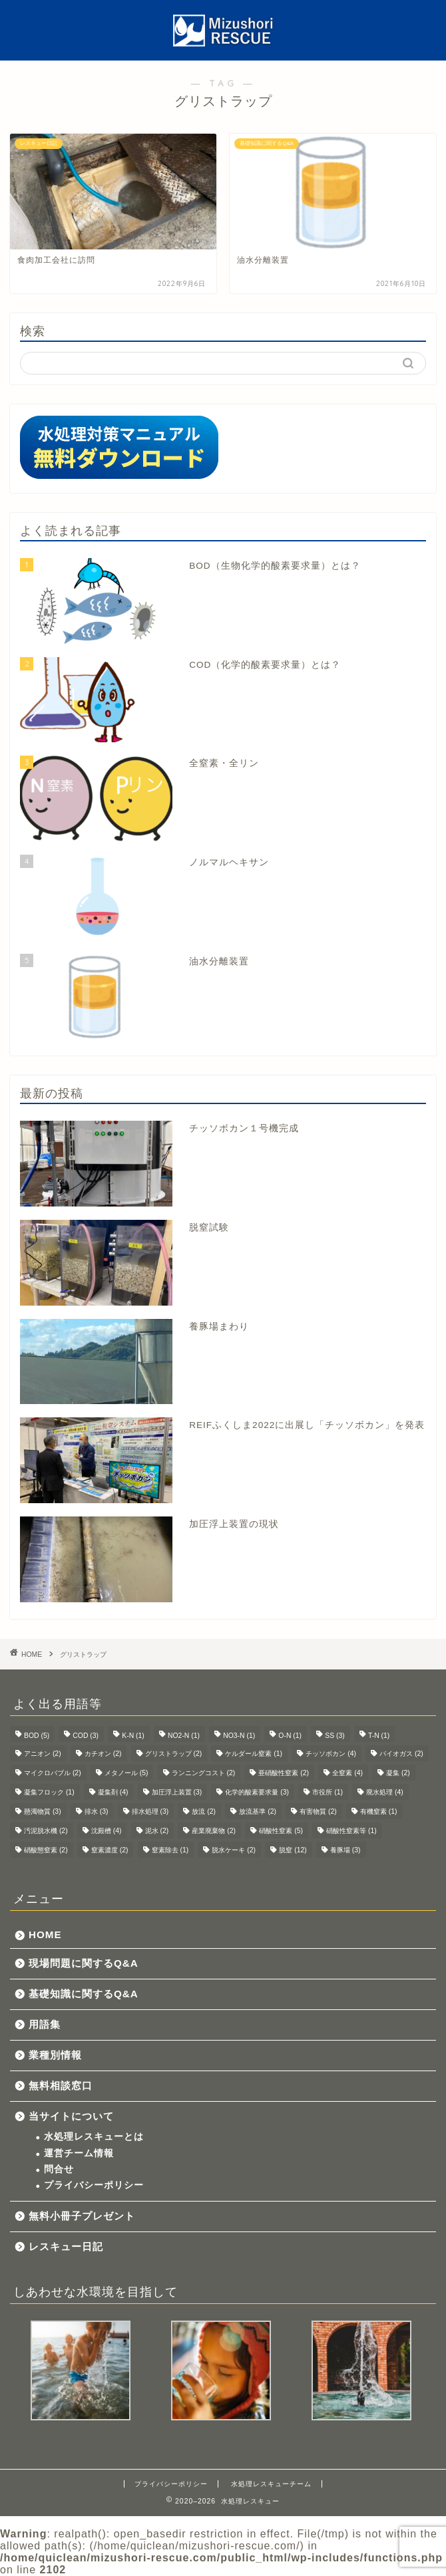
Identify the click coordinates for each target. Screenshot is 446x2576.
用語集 (45, 2024)
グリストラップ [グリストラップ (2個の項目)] (173, 1753)
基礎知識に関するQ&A (83, 1993)
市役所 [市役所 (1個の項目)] (327, 1792)
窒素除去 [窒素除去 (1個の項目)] (170, 1850)
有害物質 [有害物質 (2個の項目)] (318, 1811)
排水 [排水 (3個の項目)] (97, 1811)
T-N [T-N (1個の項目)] (378, 1735)
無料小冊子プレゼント (82, 2215)
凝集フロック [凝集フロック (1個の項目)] (49, 1792)
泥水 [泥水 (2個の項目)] (157, 1830)
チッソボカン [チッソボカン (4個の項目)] (331, 1753)
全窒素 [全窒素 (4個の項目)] (347, 1773)
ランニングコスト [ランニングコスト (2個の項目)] (204, 1773)
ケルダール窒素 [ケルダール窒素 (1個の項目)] (253, 1753)
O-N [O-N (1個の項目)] (290, 1735)
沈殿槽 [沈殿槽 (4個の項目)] (106, 1830)
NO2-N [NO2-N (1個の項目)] (184, 1735)
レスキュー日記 (66, 2246)
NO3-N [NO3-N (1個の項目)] (239, 1735)
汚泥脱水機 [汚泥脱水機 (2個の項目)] (46, 1830)
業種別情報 (55, 2055)
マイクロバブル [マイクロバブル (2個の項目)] (52, 1773)
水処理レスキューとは (94, 2137)
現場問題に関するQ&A (83, 1963)
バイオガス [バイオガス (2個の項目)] (401, 1753)
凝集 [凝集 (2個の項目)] (398, 1773)
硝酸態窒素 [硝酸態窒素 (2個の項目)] (46, 1850)
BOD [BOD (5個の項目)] (36, 1735)
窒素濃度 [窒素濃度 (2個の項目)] (109, 1850)
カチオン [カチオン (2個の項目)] (103, 1753)
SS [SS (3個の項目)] (334, 1735)
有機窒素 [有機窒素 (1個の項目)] (378, 1811)
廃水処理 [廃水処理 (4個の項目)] (384, 1792)
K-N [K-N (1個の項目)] (133, 1735)
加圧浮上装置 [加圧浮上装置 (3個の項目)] (177, 1792)
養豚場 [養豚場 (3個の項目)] (345, 1850)
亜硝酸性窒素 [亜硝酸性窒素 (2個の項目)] (283, 1773)
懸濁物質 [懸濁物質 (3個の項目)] (42, 1811)
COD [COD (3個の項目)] (86, 1735)
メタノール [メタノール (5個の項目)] (126, 1773)
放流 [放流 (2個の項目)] (204, 1811)
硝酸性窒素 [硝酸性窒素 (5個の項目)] (281, 1830)
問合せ (59, 2169)
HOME (45, 1934)
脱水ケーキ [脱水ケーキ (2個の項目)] (234, 1850)
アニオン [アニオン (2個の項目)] (42, 1753)
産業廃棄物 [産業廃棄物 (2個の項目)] (214, 1830)
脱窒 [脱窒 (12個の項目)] (292, 1850)
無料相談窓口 (61, 2085)
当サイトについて (71, 2116)
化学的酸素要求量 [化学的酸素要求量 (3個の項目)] (257, 1792)
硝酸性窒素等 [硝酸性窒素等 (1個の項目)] (351, 1830)
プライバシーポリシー (94, 2185)
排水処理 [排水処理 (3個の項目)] (150, 1811)
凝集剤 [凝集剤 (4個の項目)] (113, 1792)
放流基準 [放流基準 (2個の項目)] (257, 1811)
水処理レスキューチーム (271, 2484)
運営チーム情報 (79, 2153)
